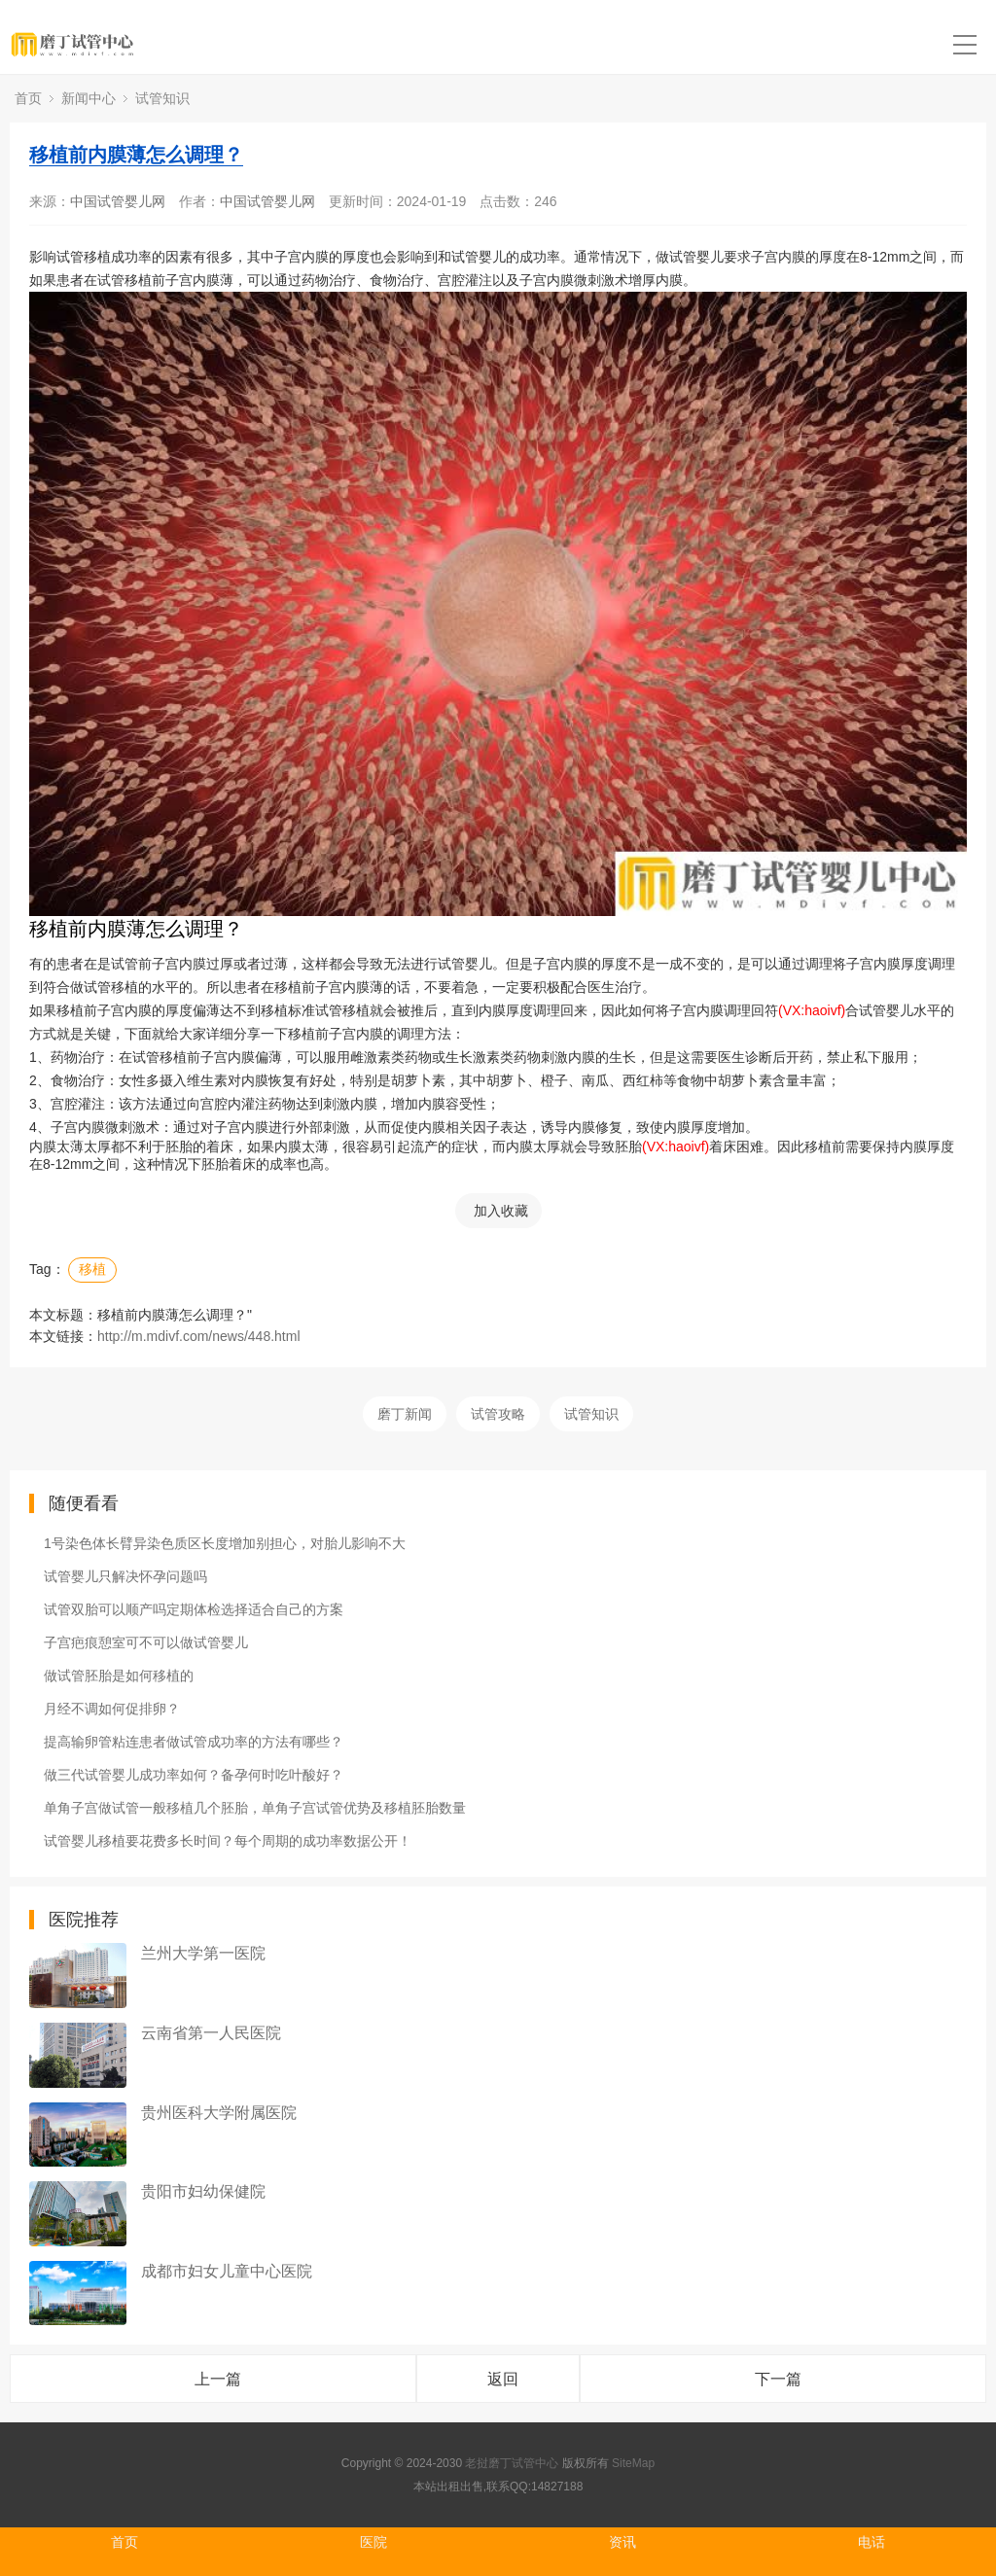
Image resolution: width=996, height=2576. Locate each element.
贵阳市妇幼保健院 (203, 2191)
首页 (28, 98)
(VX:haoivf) (811, 1010)
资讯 (622, 2542)
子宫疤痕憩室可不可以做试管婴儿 (146, 1642)
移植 (92, 1269)
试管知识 (162, 98)
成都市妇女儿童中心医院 (226, 2271)
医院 (373, 2542)
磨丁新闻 (404, 1414)
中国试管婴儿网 (117, 201)
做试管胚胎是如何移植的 (119, 1675)
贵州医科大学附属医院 (219, 2112)
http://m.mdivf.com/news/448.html (199, 1336)
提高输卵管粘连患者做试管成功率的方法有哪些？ (193, 1741)
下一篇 (778, 2379)
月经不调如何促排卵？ (112, 1708)
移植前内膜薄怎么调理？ (136, 154)
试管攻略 (498, 1414)
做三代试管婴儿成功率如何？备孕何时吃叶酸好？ (193, 1774)
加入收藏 (501, 1210)
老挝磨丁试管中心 (511, 2463)
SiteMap (633, 2463)
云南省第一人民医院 (211, 2033)
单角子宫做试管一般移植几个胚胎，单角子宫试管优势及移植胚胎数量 (255, 1808)
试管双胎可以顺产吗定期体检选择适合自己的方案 (193, 1609)
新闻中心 (88, 98)
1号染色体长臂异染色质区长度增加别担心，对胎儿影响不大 (225, 1543)
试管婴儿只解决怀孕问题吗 (125, 1576)
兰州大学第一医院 (203, 1953)
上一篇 (218, 2379)
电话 (871, 2542)
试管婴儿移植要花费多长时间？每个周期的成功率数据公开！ (227, 1841)
